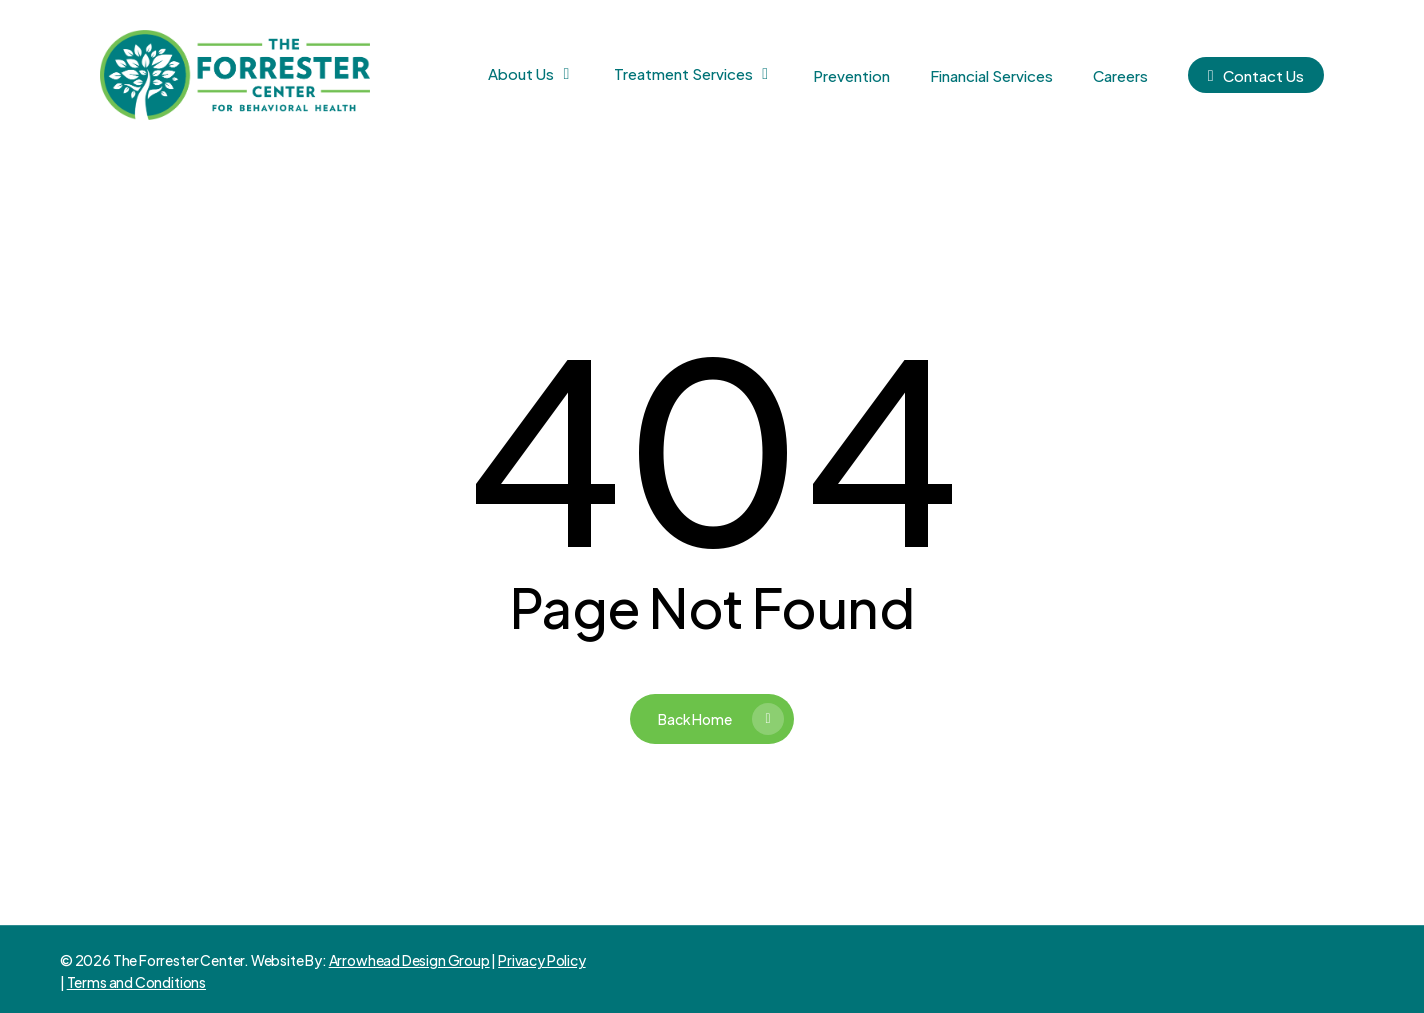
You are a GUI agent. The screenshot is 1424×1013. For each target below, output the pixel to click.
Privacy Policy (541, 960)
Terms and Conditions (136, 982)
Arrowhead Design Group (409, 960)
